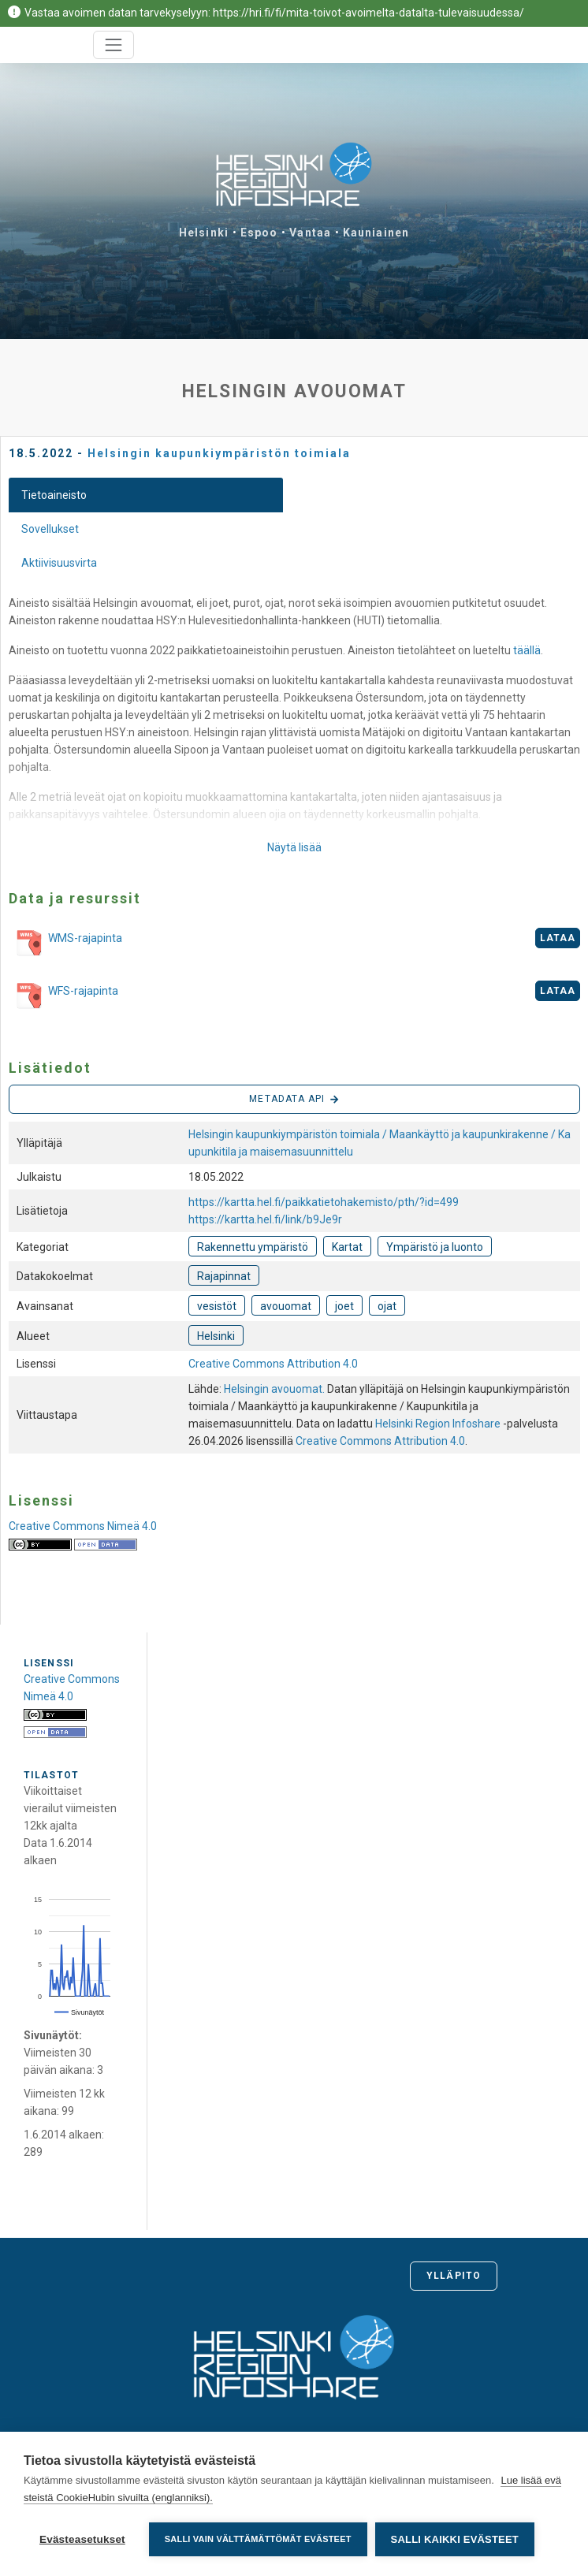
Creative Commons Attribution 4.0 (273, 1363)
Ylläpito (453, 2275)
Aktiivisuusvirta (59, 563)
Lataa (558, 938)
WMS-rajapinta (65, 943)
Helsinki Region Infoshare (438, 1423)
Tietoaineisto (54, 495)
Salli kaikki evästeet (455, 2539)
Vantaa (310, 232)
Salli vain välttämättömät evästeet (258, 2539)
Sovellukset (50, 529)
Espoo (259, 232)
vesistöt (216, 1306)
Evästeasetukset (82, 2539)
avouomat (285, 1306)
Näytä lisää (294, 847)
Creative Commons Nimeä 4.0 (83, 1526)
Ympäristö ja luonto (434, 1247)
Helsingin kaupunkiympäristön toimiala (219, 453)
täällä (527, 650)
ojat (387, 1306)
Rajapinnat (224, 1276)
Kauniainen (376, 232)
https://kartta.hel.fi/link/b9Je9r (265, 1219)
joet (344, 1306)
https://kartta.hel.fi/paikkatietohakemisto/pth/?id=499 (323, 1202)
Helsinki (204, 232)
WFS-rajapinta (63, 996)
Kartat (347, 1247)
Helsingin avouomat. (275, 1389)
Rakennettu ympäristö (252, 1247)
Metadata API (294, 1100)
